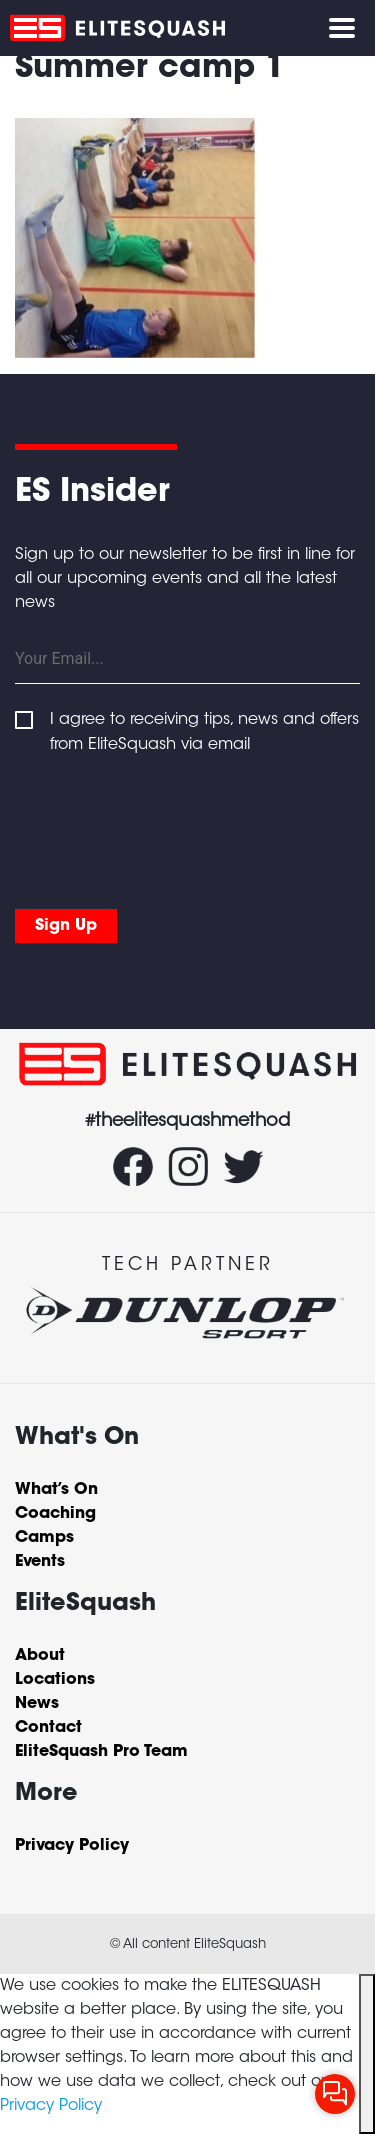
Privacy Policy (51, 2106)
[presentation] (167, 827)
